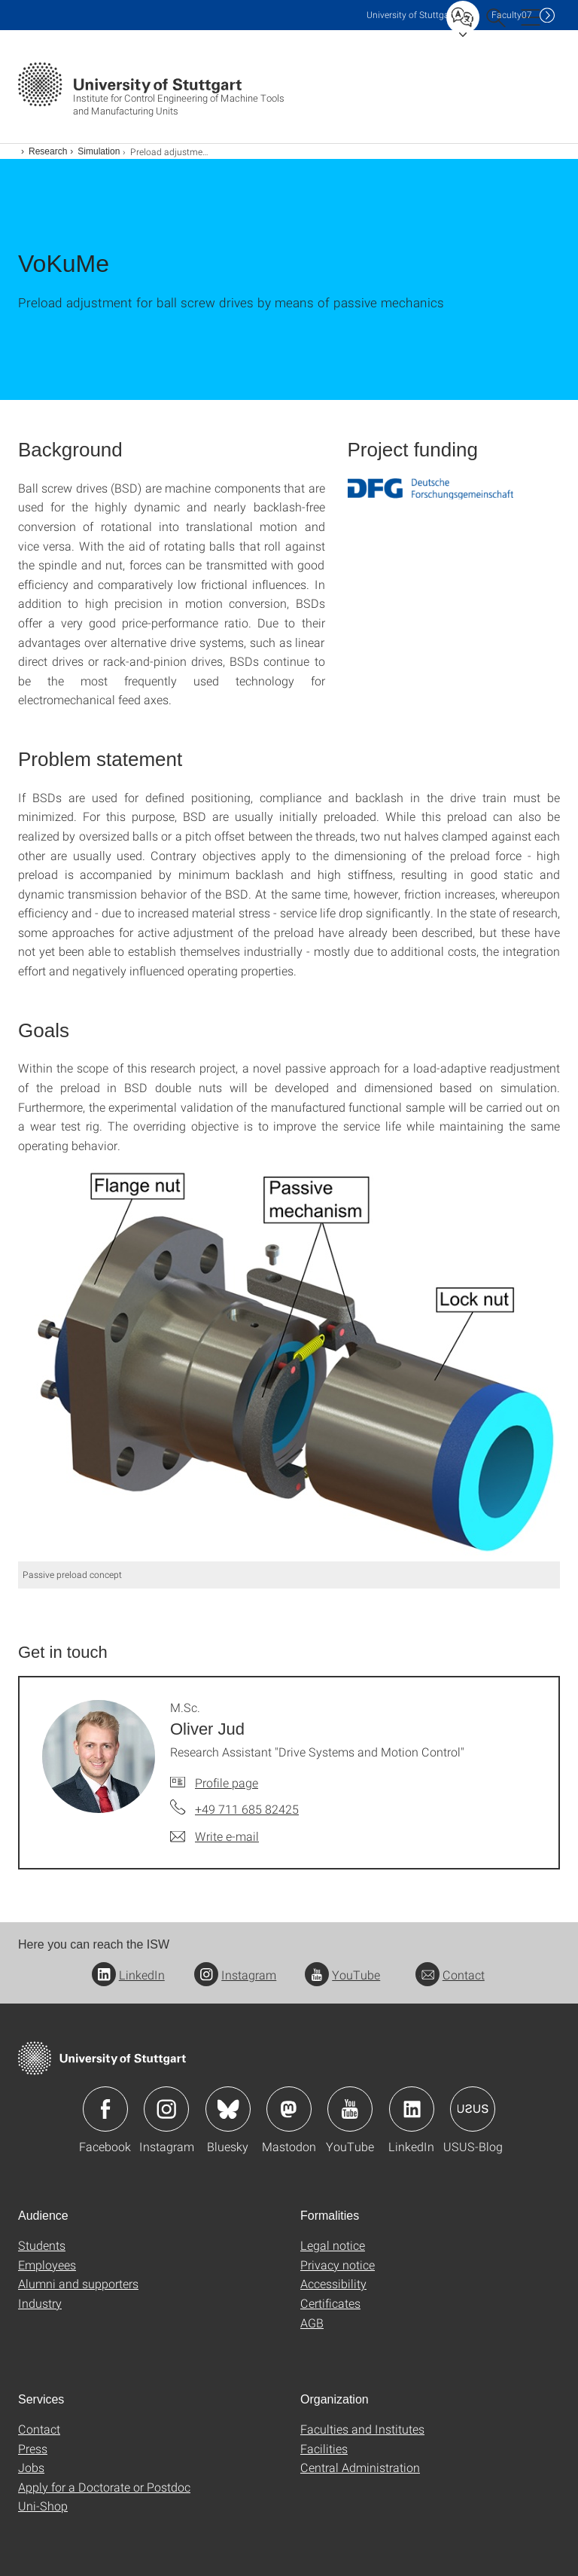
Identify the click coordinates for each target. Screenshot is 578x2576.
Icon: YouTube (350, 2109)
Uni (411, 14)
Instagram (235, 1974)
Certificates (330, 2303)
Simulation (99, 151)
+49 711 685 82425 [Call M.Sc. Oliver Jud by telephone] (247, 1809)
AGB (312, 2322)
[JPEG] (289, 1365)
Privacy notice (337, 2264)
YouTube (342, 1974)
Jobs (31, 2467)
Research (48, 151)
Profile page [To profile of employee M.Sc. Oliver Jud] (226, 1782)
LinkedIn (128, 1974)
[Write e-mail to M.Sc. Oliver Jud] (214, 1836)
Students (41, 2245)
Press (32, 2448)
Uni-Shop (43, 2505)
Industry (40, 2303)
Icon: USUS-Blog (472, 2109)
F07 (511, 14)
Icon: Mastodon (289, 2109)
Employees (47, 2264)
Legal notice (332, 2245)
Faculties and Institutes (362, 2429)
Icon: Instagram (166, 2109)
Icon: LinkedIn (411, 2109)
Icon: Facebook (105, 2109)
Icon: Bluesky (228, 2109)
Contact (450, 1974)
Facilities (324, 2448)
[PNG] (430, 488)
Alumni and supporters (78, 2283)
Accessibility (333, 2283)
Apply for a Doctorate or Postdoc (104, 2487)
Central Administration (360, 2467)
